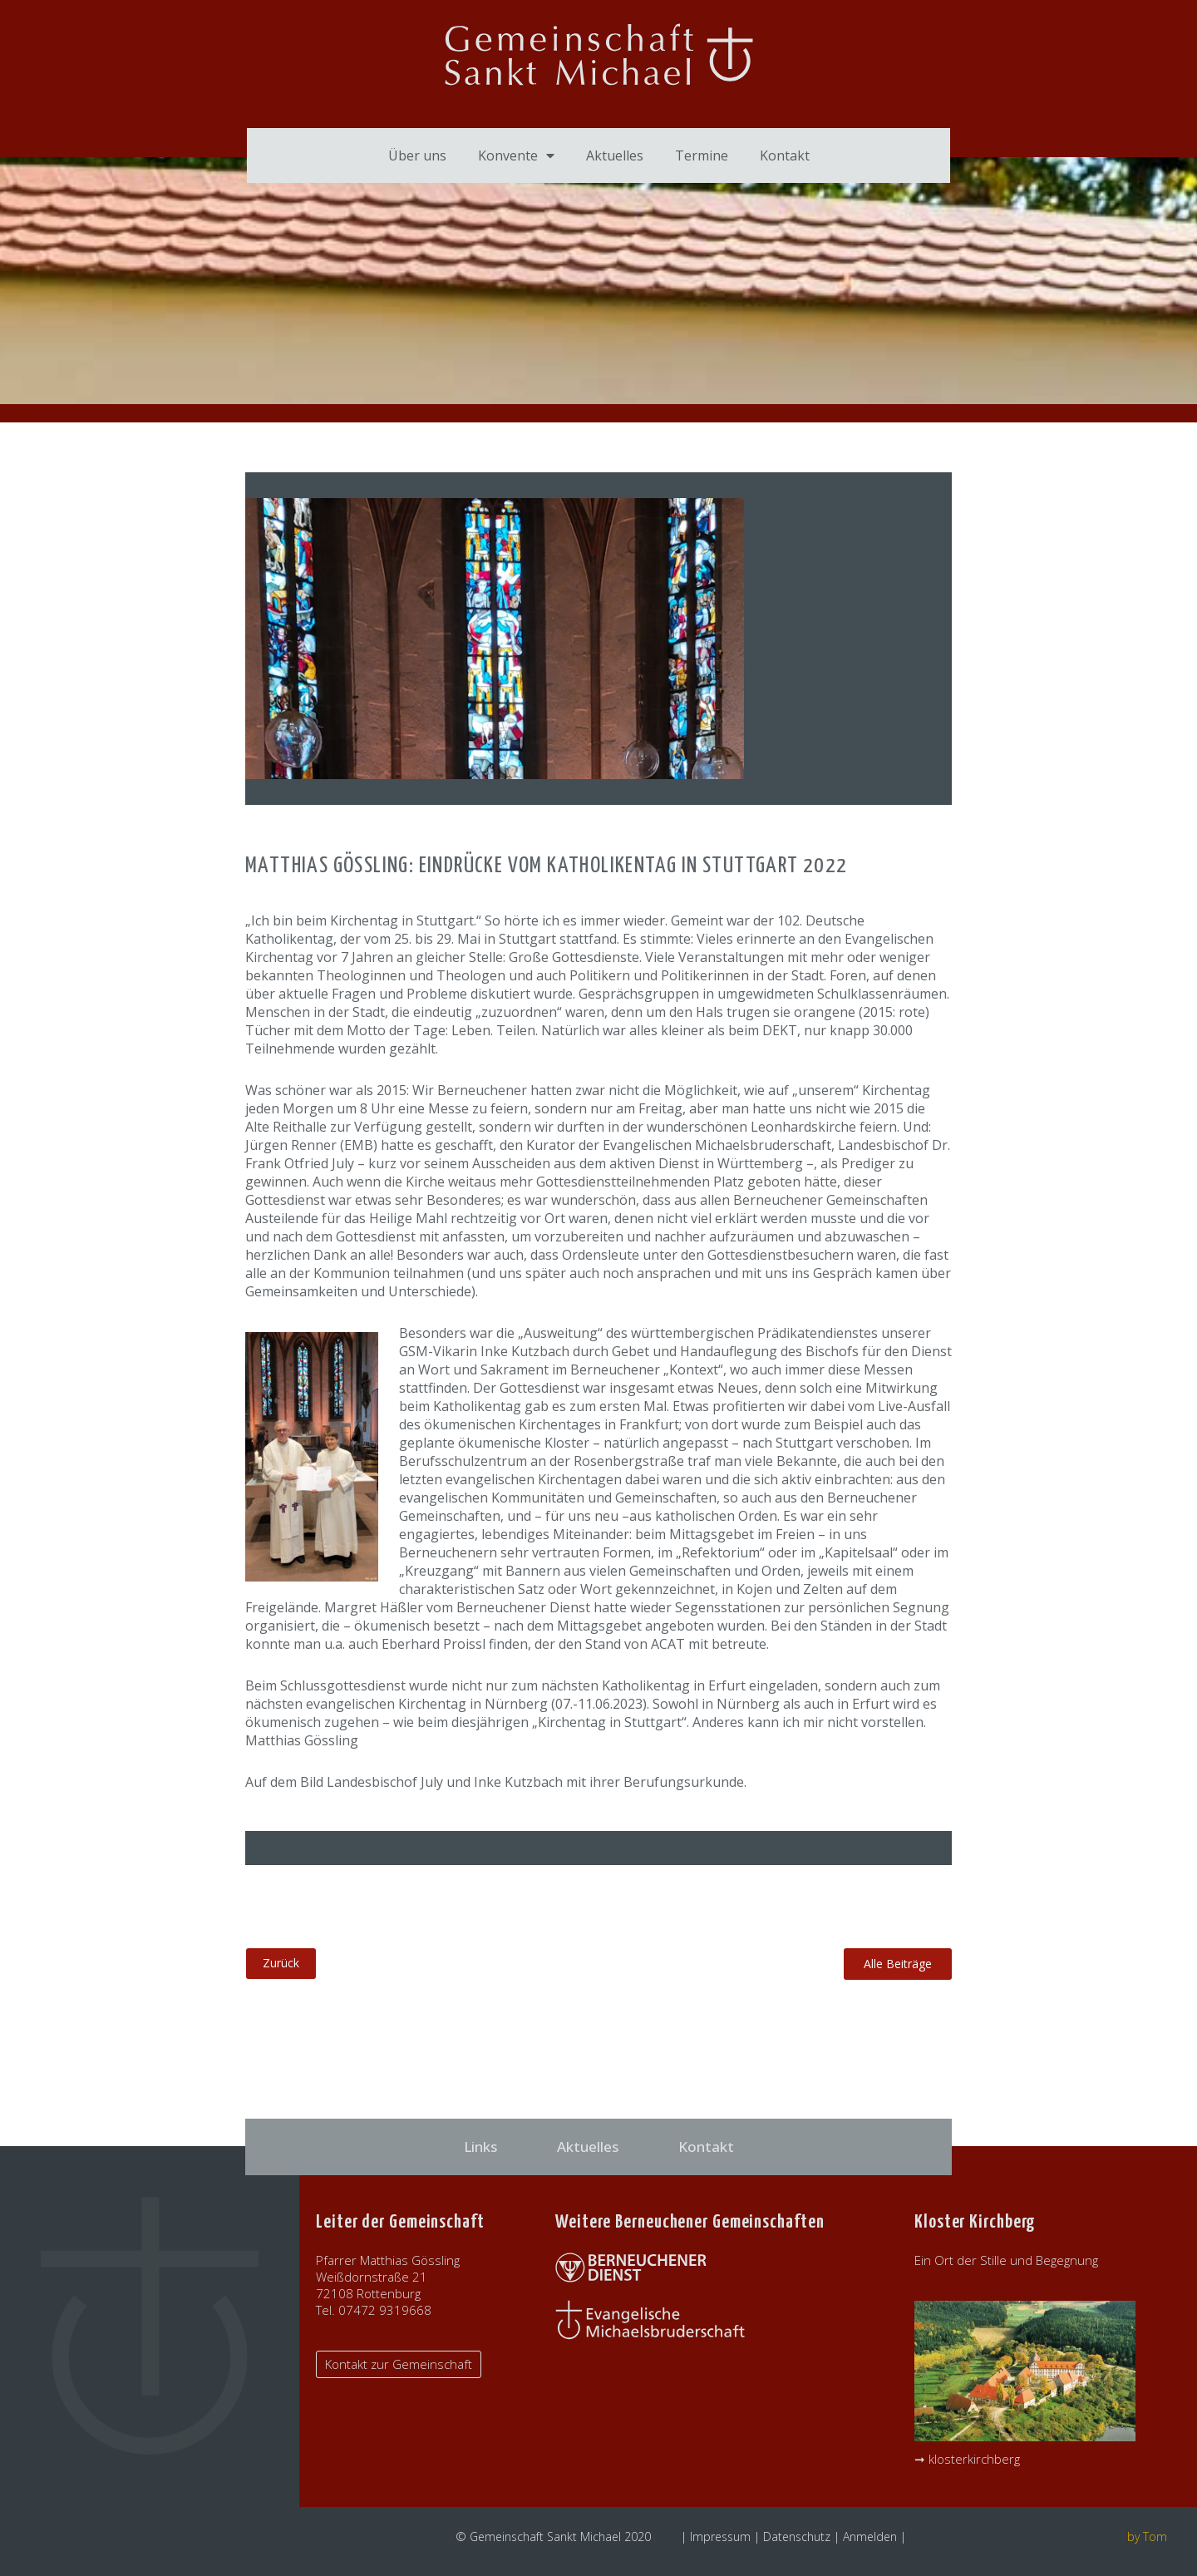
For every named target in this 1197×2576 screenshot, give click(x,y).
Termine (701, 155)
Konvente (516, 155)
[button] (898, 1964)
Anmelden (870, 2536)
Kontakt (785, 155)
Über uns (417, 155)
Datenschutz (796, 2536)
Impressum (720, 2536)
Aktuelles (614, 155)
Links (480, 2146)
